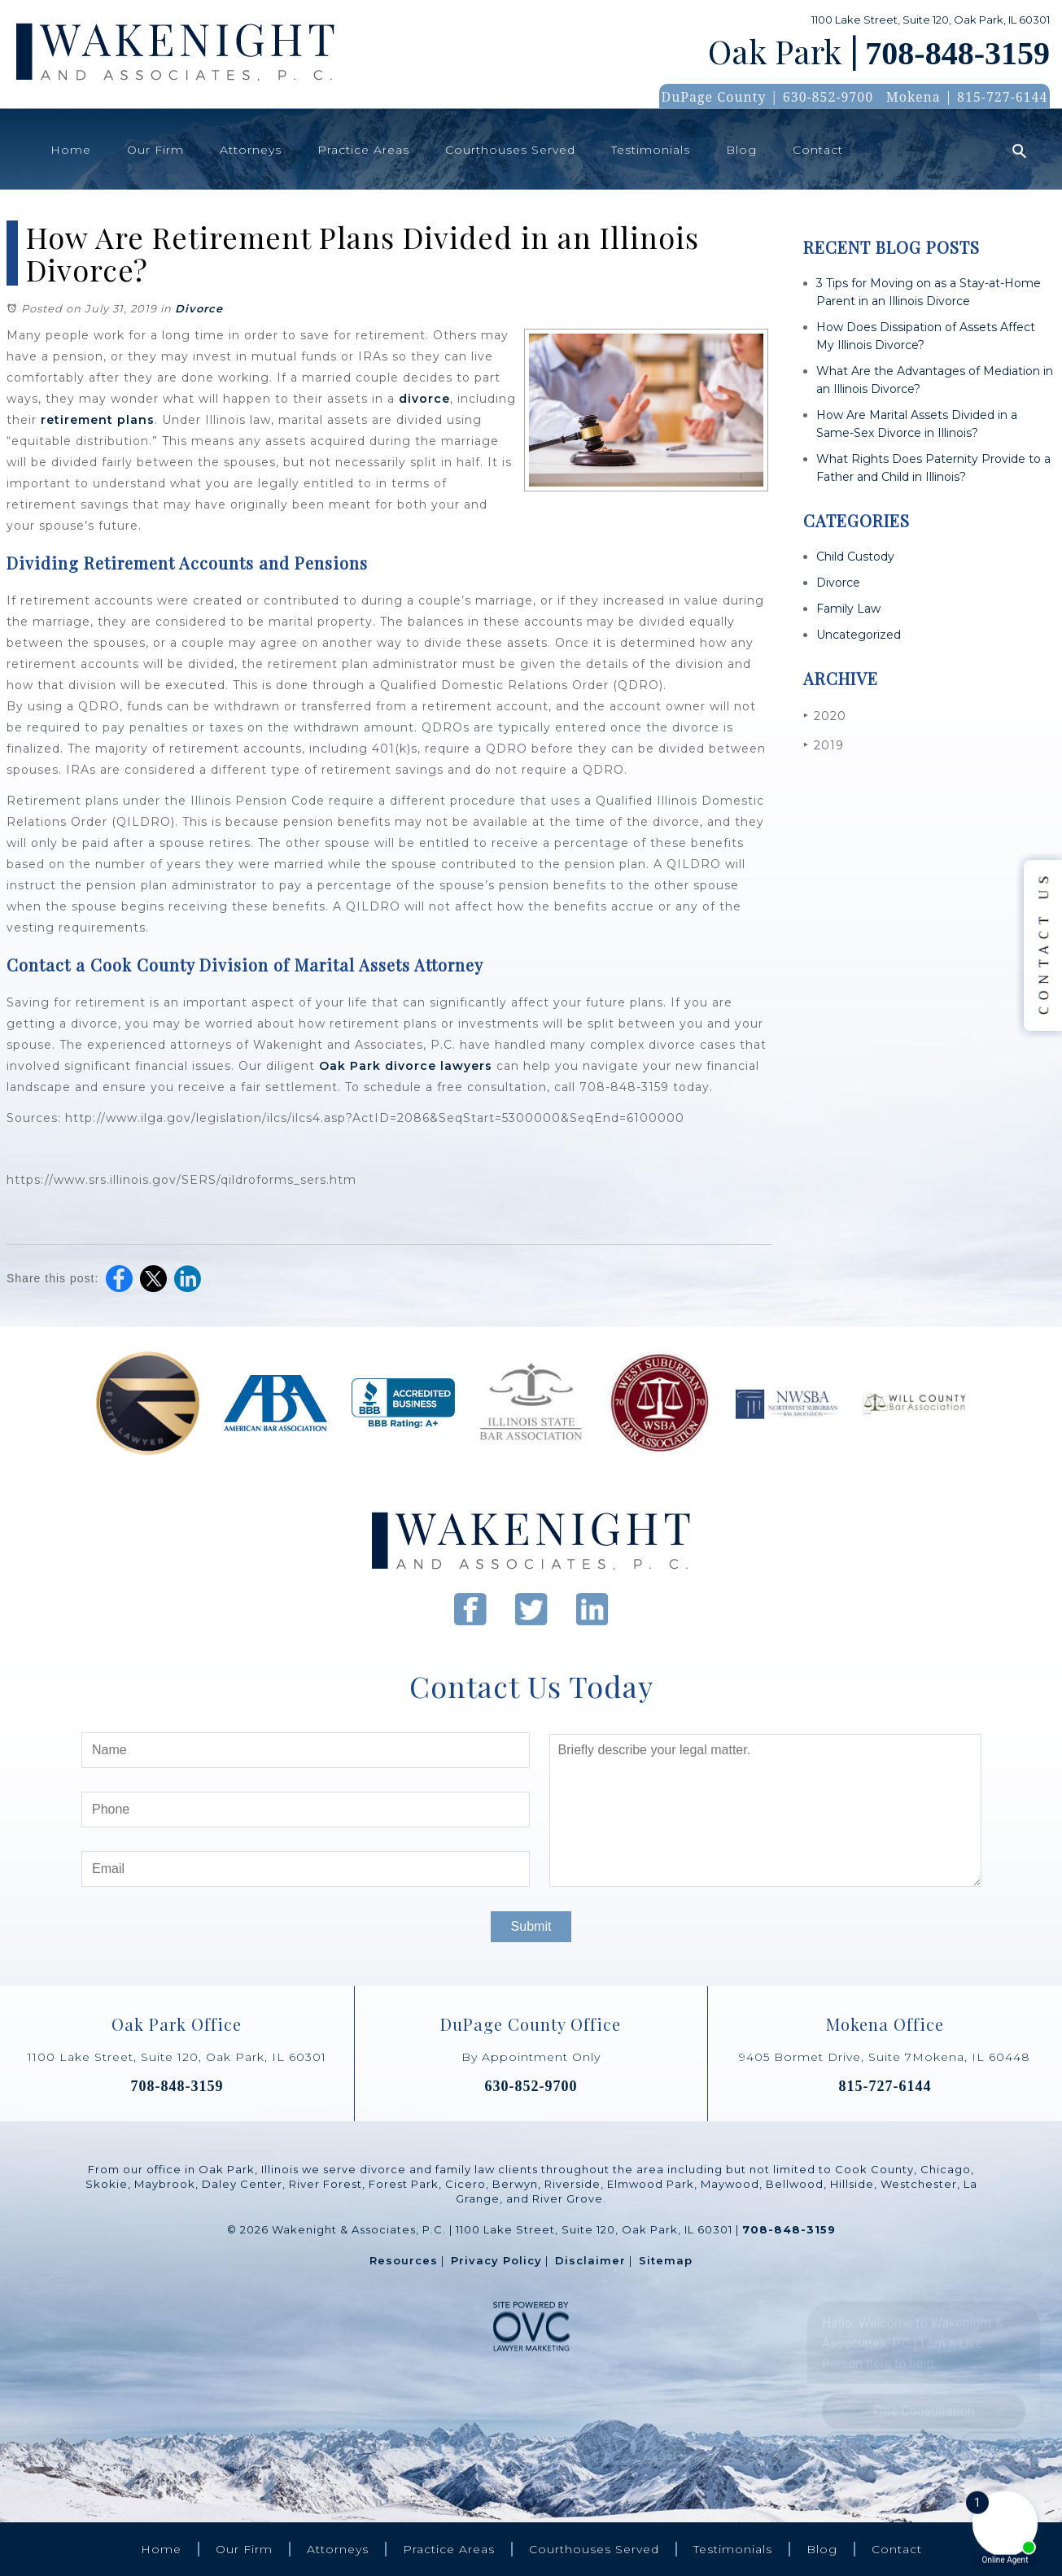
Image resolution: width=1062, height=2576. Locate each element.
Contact (818, 149)
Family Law (848, 608)
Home (70, 149)
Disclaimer (590, 2260)
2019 (823, 745)
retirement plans (98, 420)
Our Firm (155, 149)
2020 (824, 715)
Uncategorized (858, 634)
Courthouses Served (510, 149)
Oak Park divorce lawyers (405, 1066)
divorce (424, 398)
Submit (531, 1926)
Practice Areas (363, 149)
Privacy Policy (496, 2260)
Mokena (913, 97)
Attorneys (251, 149)
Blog (741, 149)
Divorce (199, 308)
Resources (403, 2260)
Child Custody (855, 556)
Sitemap (666, 2260)
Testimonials (650, 149)
